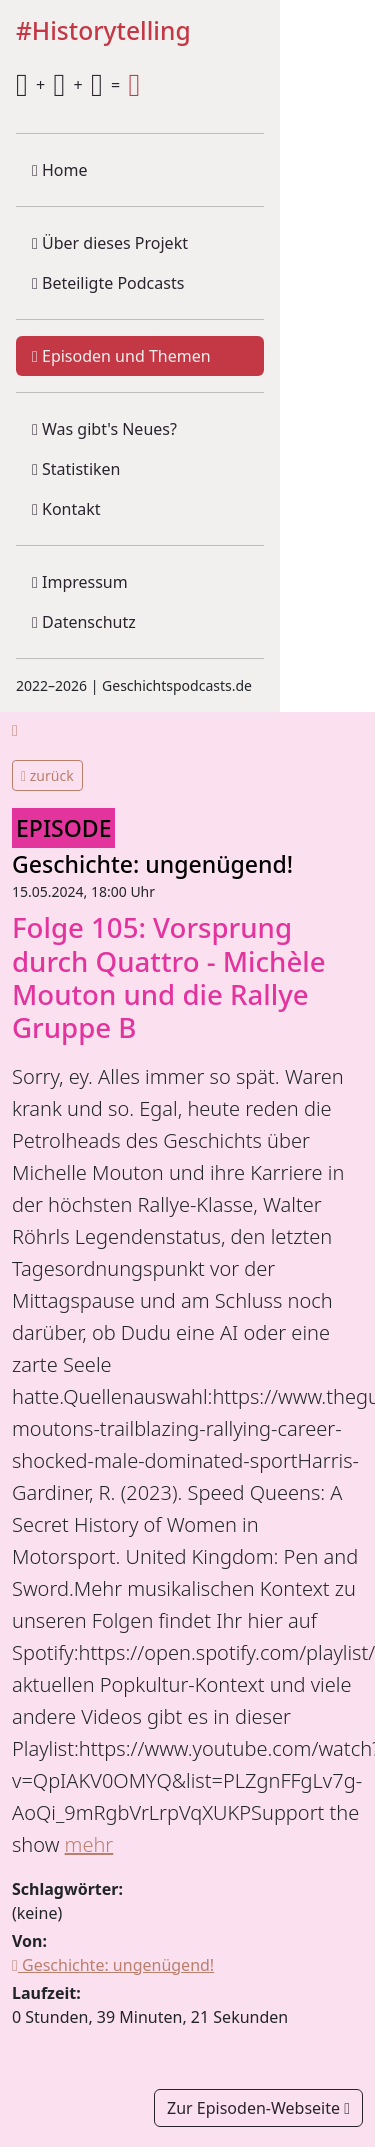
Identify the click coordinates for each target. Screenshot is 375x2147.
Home (60, 170)
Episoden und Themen (121, 356)
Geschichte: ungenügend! (152, 864)
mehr (89, 1844)
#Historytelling (103, 31)
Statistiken (76, 469)
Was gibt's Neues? (104, 429)
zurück (47, 775)
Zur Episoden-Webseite (258, 2108)
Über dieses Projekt (110, 243)
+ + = (78, 85)
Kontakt (66, 509)
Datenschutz (84, 622)
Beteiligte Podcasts (108, 283)
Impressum (80, 582)
